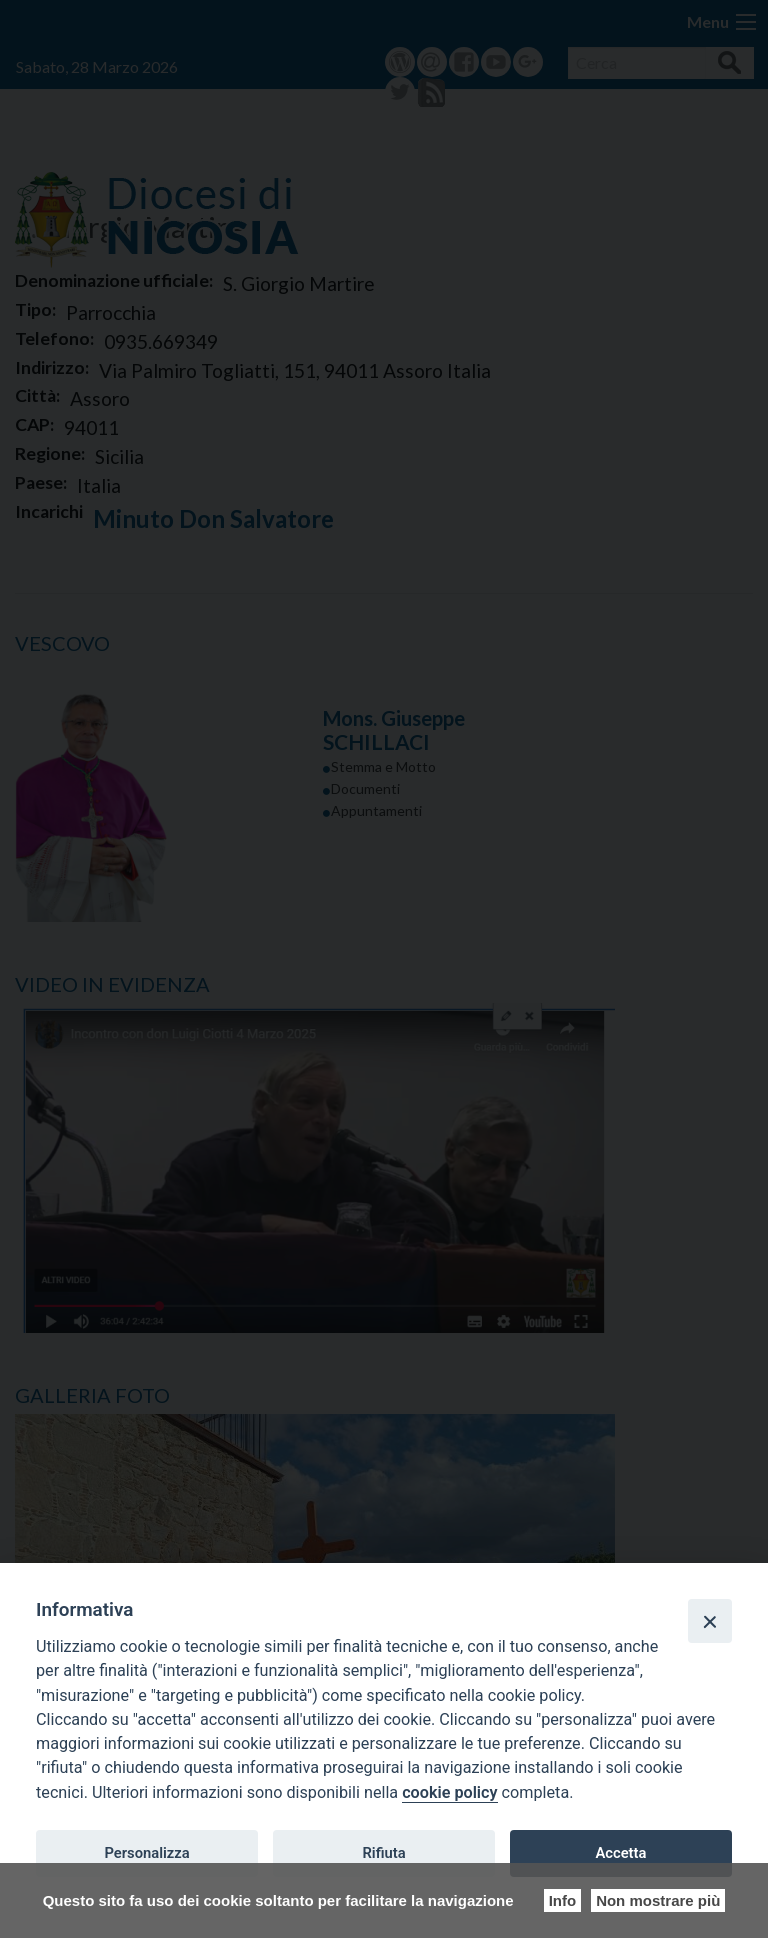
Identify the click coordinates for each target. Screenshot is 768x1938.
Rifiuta (383, 1853)
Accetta (620, 1853)
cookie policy (449, 1792)
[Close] (710, 1621)
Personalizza (146, 1853)
